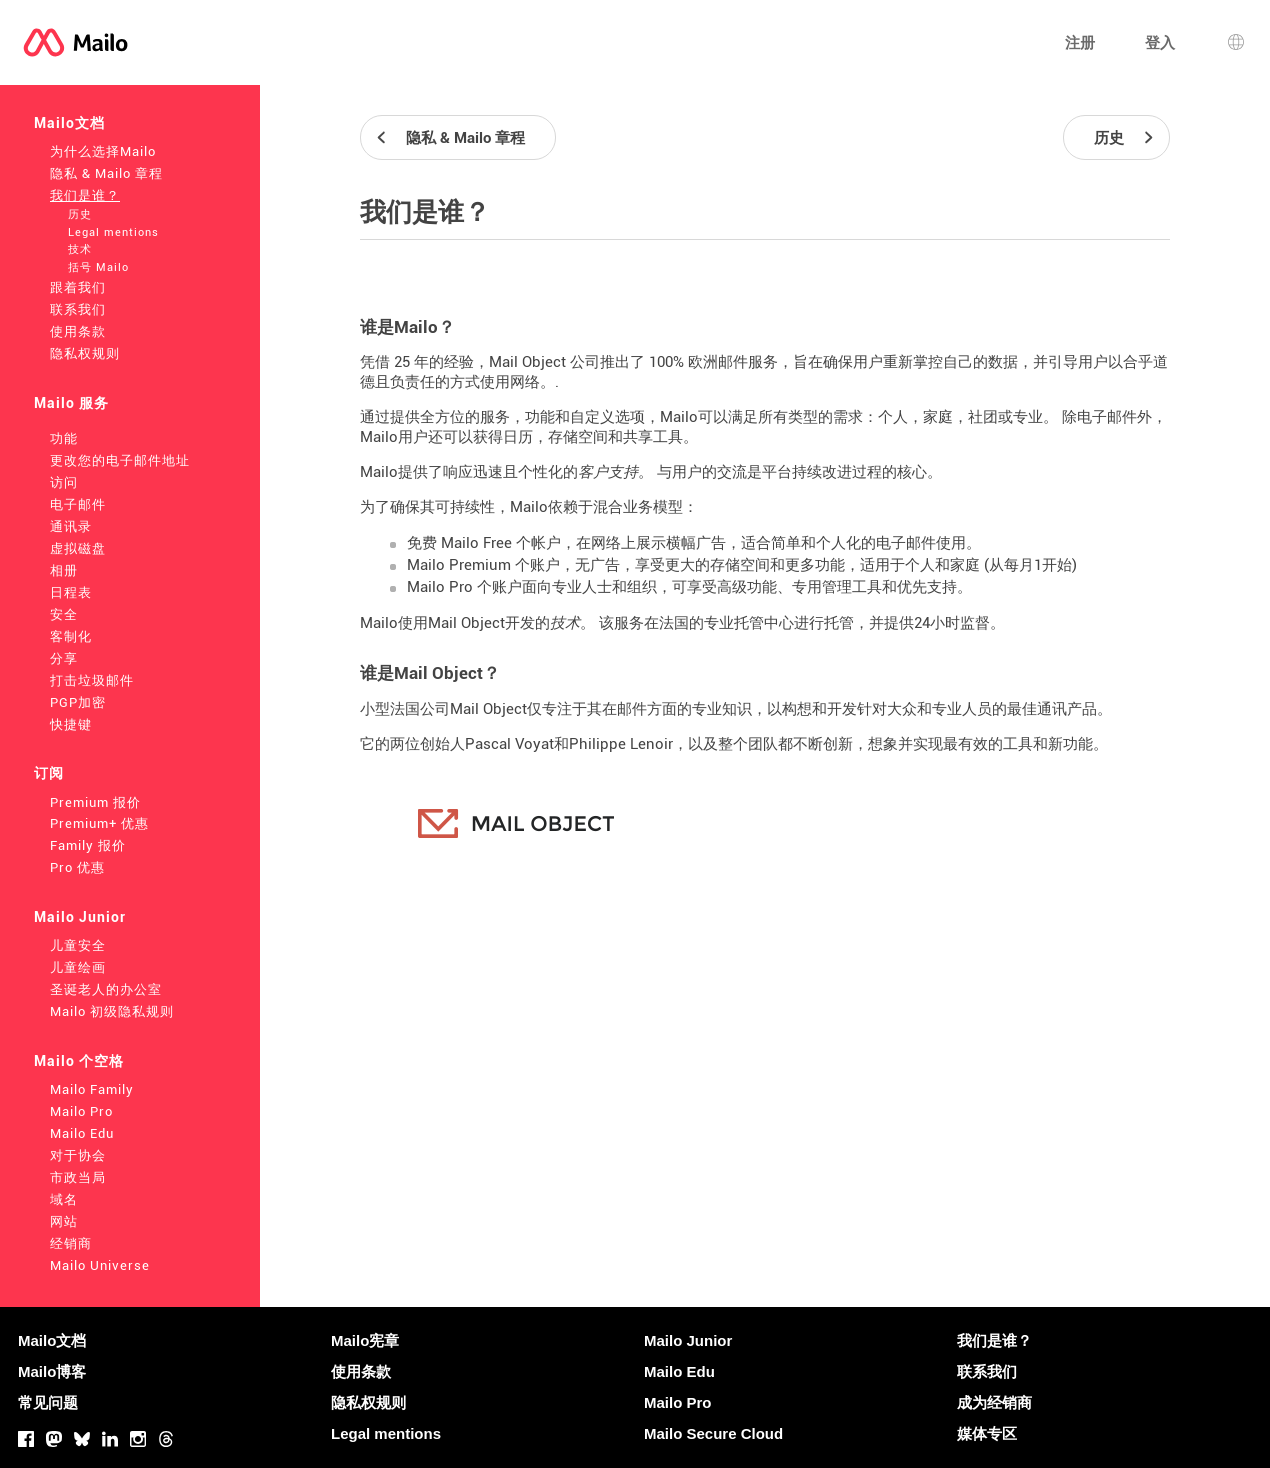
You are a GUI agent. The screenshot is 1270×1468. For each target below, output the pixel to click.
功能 (64, 438)
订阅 (49, 773)
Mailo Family (92, 1089)
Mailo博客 (52, 1371)
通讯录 (71, 526)
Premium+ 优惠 (99, 823)
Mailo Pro (81, 1111)
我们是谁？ (85, 195)
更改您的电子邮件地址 (120, 460)
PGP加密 (78, 702)
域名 (64, 1199)
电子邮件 (78, 504)
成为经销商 (994, 1402)
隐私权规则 (85, 353)
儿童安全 (78, 945)
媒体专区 (987, 1433)
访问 (64, 482)
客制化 (71, 636)
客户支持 (608, 472)
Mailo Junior (80, 917)
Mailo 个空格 (79, 1061)
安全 (64, 614)
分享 (64, 658)
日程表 (71, 592)
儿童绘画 (78, 967)
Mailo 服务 (71, 403)
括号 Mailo (98, 267)
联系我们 (78, 309)
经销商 (71, 1243)
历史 (80, 214)
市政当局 (78, 1177)
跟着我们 (78, 287)
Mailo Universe (100, 1265)
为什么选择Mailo (103, 151)
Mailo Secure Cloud (713, 1433)
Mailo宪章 (365, 1340)
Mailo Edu (82, 1133)
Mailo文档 (69, 123)
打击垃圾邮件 (92, 680)
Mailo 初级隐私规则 (112, 1011)
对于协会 (78, 1155)
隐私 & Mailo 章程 (106, 173)
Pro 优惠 (77, 867)
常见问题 (48, 1402)
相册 (64, 570)
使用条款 (78, 331)
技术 (80, 249)
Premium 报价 (95, 802)
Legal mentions (113, 232)
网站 (64, 1221)
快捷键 (71, 724)
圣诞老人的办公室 (106, 989)
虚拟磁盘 (78, 548)
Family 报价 (88, 845)
